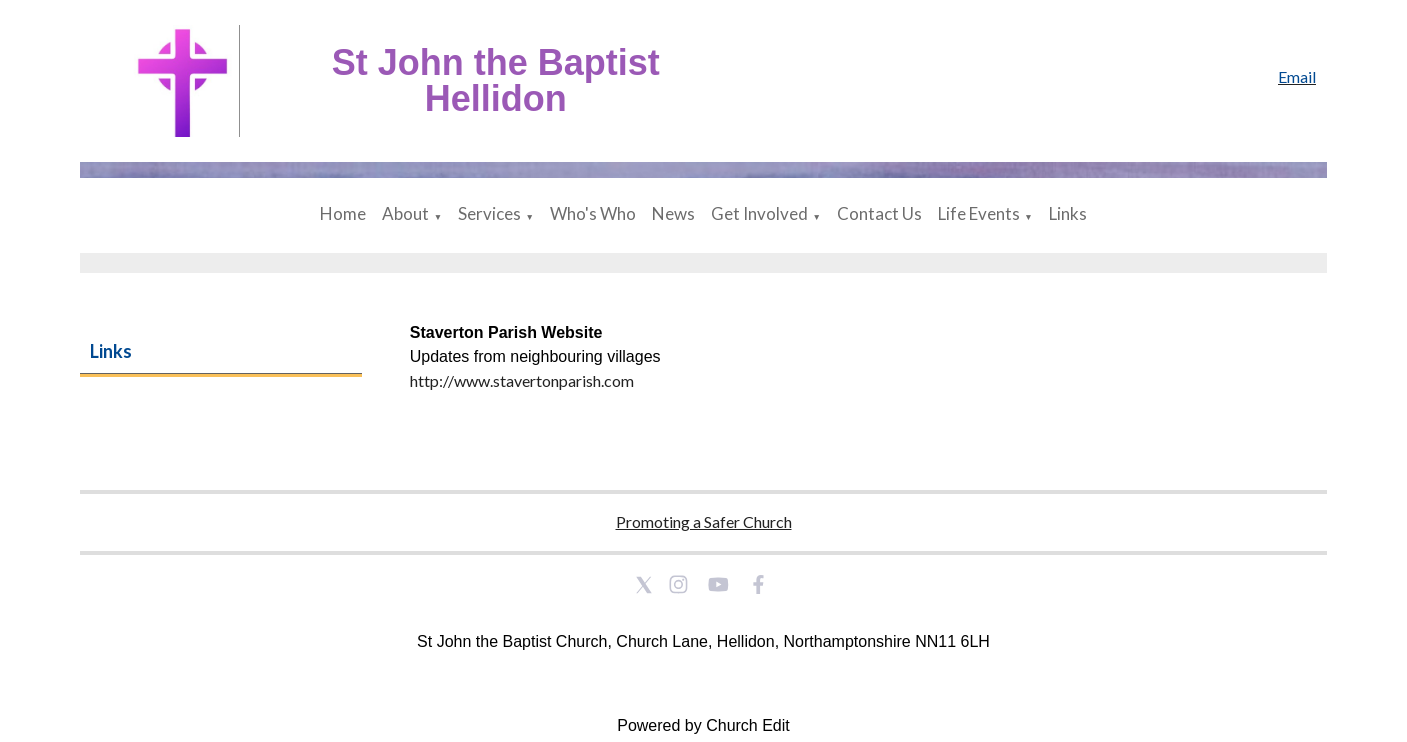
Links (1068, 213)
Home (343, 213)
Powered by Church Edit (703, 725)
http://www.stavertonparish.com (522, 380)
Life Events (979, 213)
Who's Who (593, 213)
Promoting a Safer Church (704, 521)
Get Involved (759, 213)
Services (489, 213)
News (673, 213)
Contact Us (879, 213)
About (405, 213)
